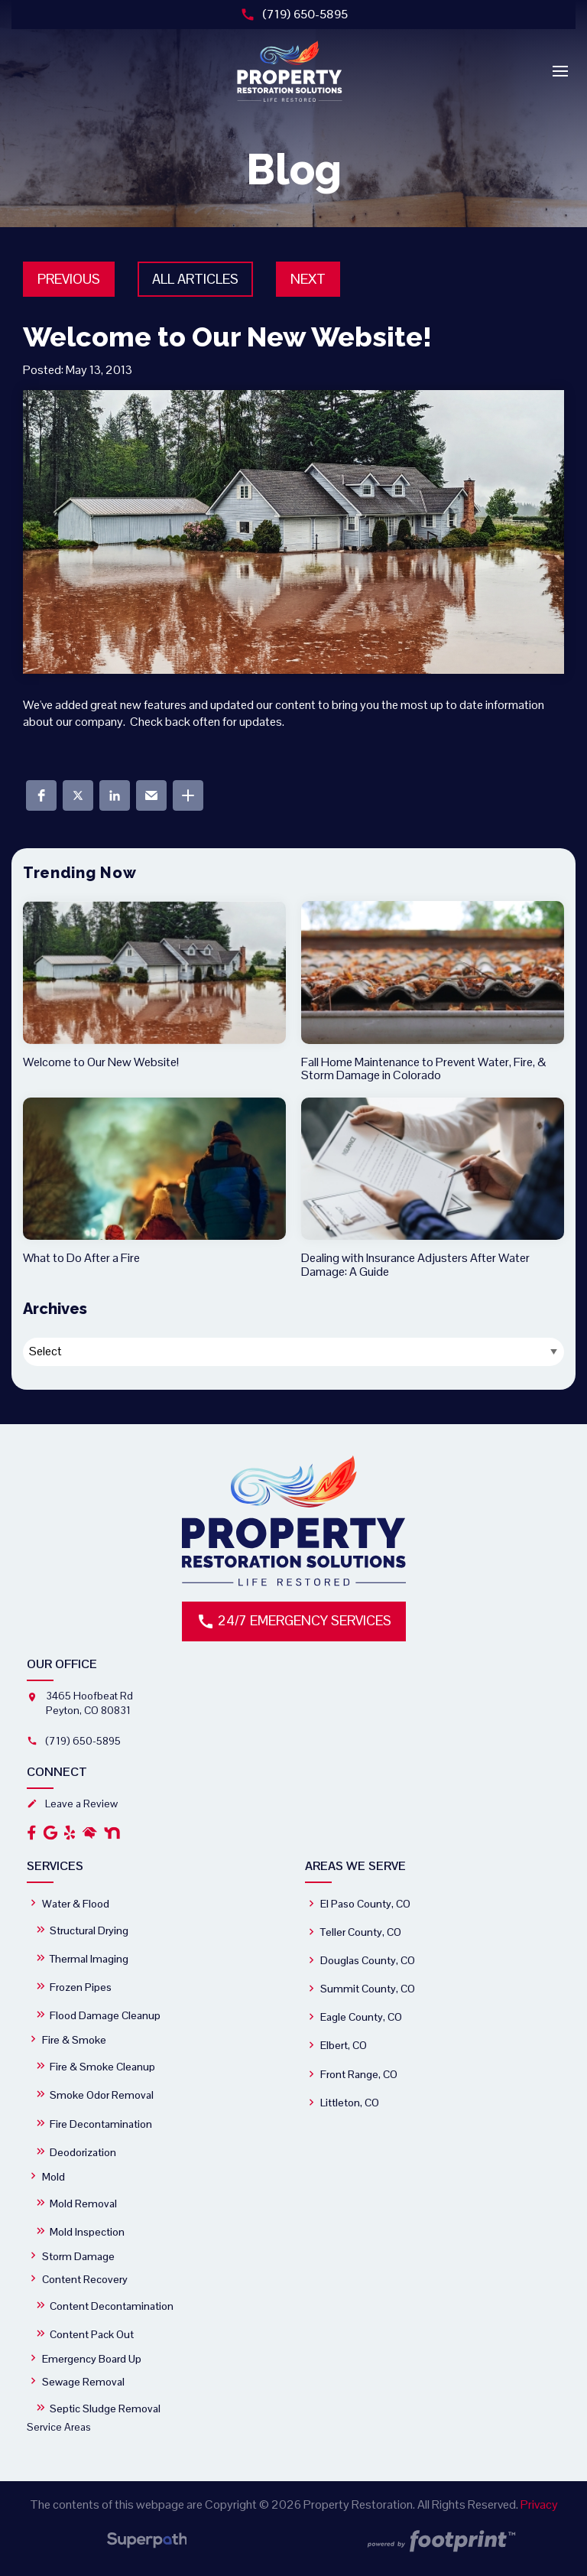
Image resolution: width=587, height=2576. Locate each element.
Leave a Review (72, 1803)
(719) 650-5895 (294, 14)
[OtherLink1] (89, 1833)
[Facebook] (32, 1832)
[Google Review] (50, 1832)
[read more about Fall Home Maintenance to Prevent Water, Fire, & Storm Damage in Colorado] (432, 991)
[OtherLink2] (112, 1833)
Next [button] (308, 279)
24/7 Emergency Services (293, 1621)
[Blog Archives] (293, 1352)
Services (55, 1866)
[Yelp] (69, 1832)
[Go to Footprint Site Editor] (440, 2542)
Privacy (539, 2504)
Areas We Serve (355, 1866)
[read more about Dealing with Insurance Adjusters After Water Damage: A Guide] (432, 1188)
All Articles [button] (195, 279)
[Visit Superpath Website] (147, 2542)
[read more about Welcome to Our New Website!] (154, 984)
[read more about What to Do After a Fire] (154, 1181)
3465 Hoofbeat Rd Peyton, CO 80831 (89, 1703)
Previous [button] (68, 279)
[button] (41, 795)
